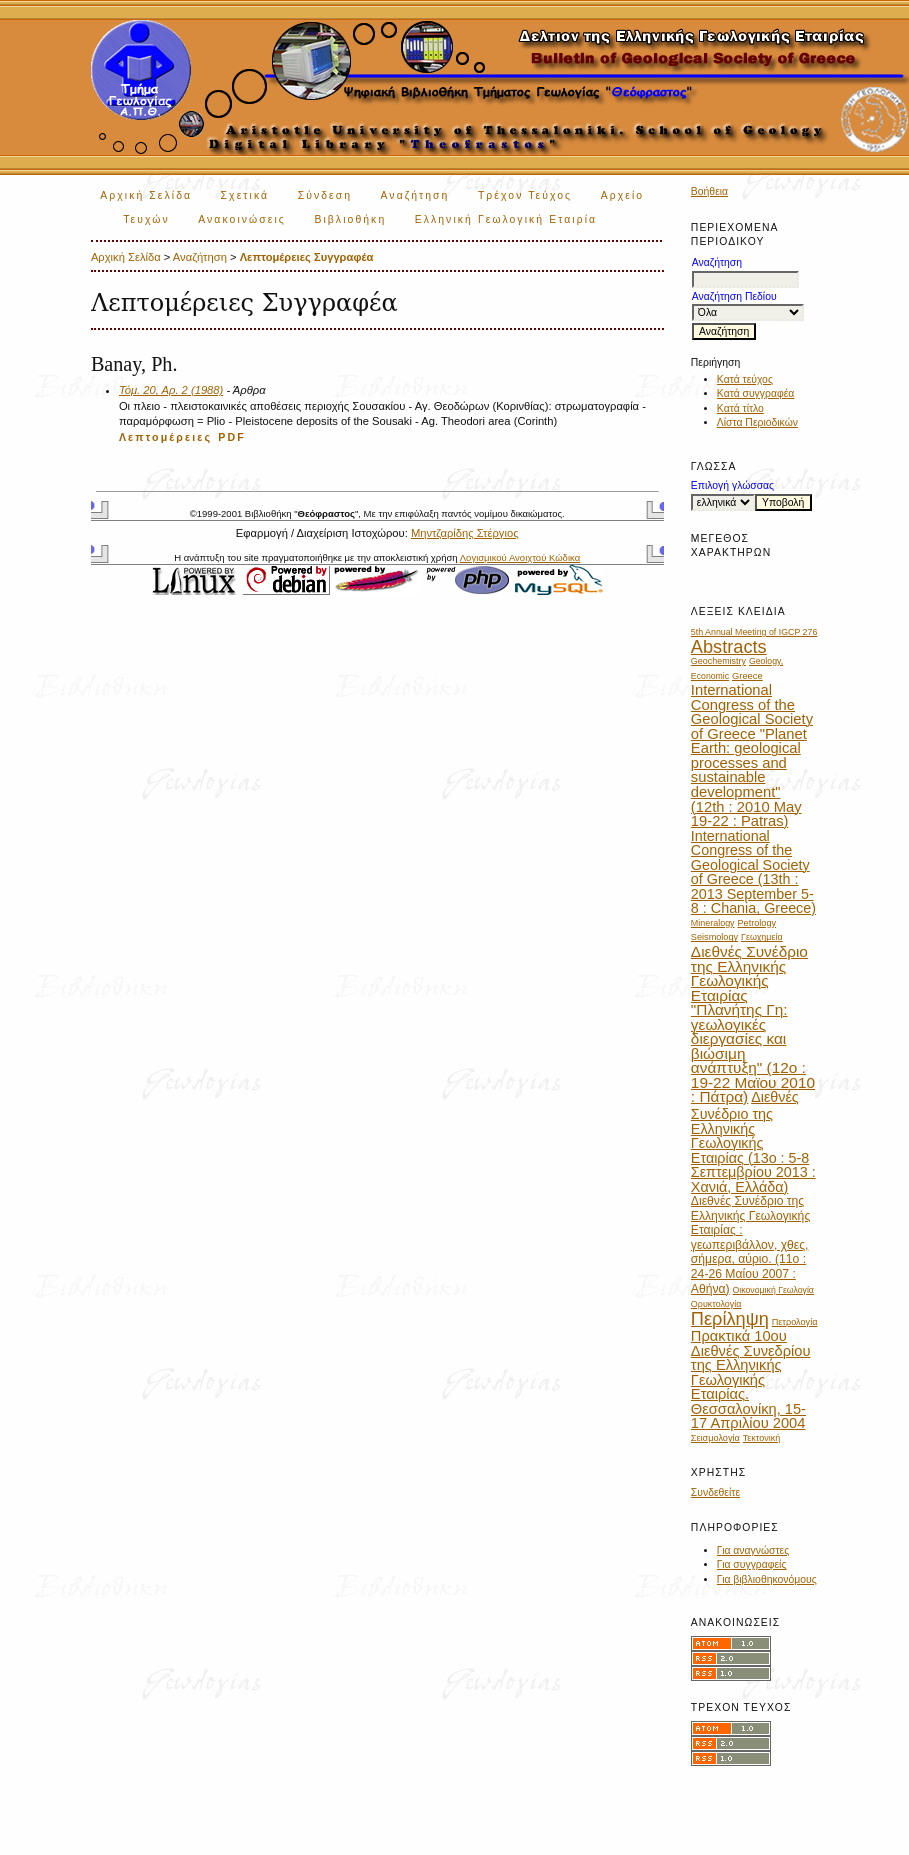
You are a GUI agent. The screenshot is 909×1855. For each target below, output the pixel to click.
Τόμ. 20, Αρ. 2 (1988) (171, 390)
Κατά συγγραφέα (755, 393)
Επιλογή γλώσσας (732, 485)
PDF (232, 437)
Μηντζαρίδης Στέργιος (465, 533)
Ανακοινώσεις (242, 219)
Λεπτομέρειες (165, 437)
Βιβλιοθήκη (350, 219)
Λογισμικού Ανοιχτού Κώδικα (520, 557)
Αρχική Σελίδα (146, 195)
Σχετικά (245, 195)
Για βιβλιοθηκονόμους (767, 1579)
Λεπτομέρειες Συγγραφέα (307, 257)
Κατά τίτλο (740, 408)
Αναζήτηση (415, 195)
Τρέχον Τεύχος (525, 195)
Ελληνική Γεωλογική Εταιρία (506, 219)
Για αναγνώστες (753, 1550)
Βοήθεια (709, 191)
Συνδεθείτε (715, 1492)
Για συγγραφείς (752, 1564)
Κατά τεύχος (745, 379)
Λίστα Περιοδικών (757, 422)
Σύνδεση (325, 195)
